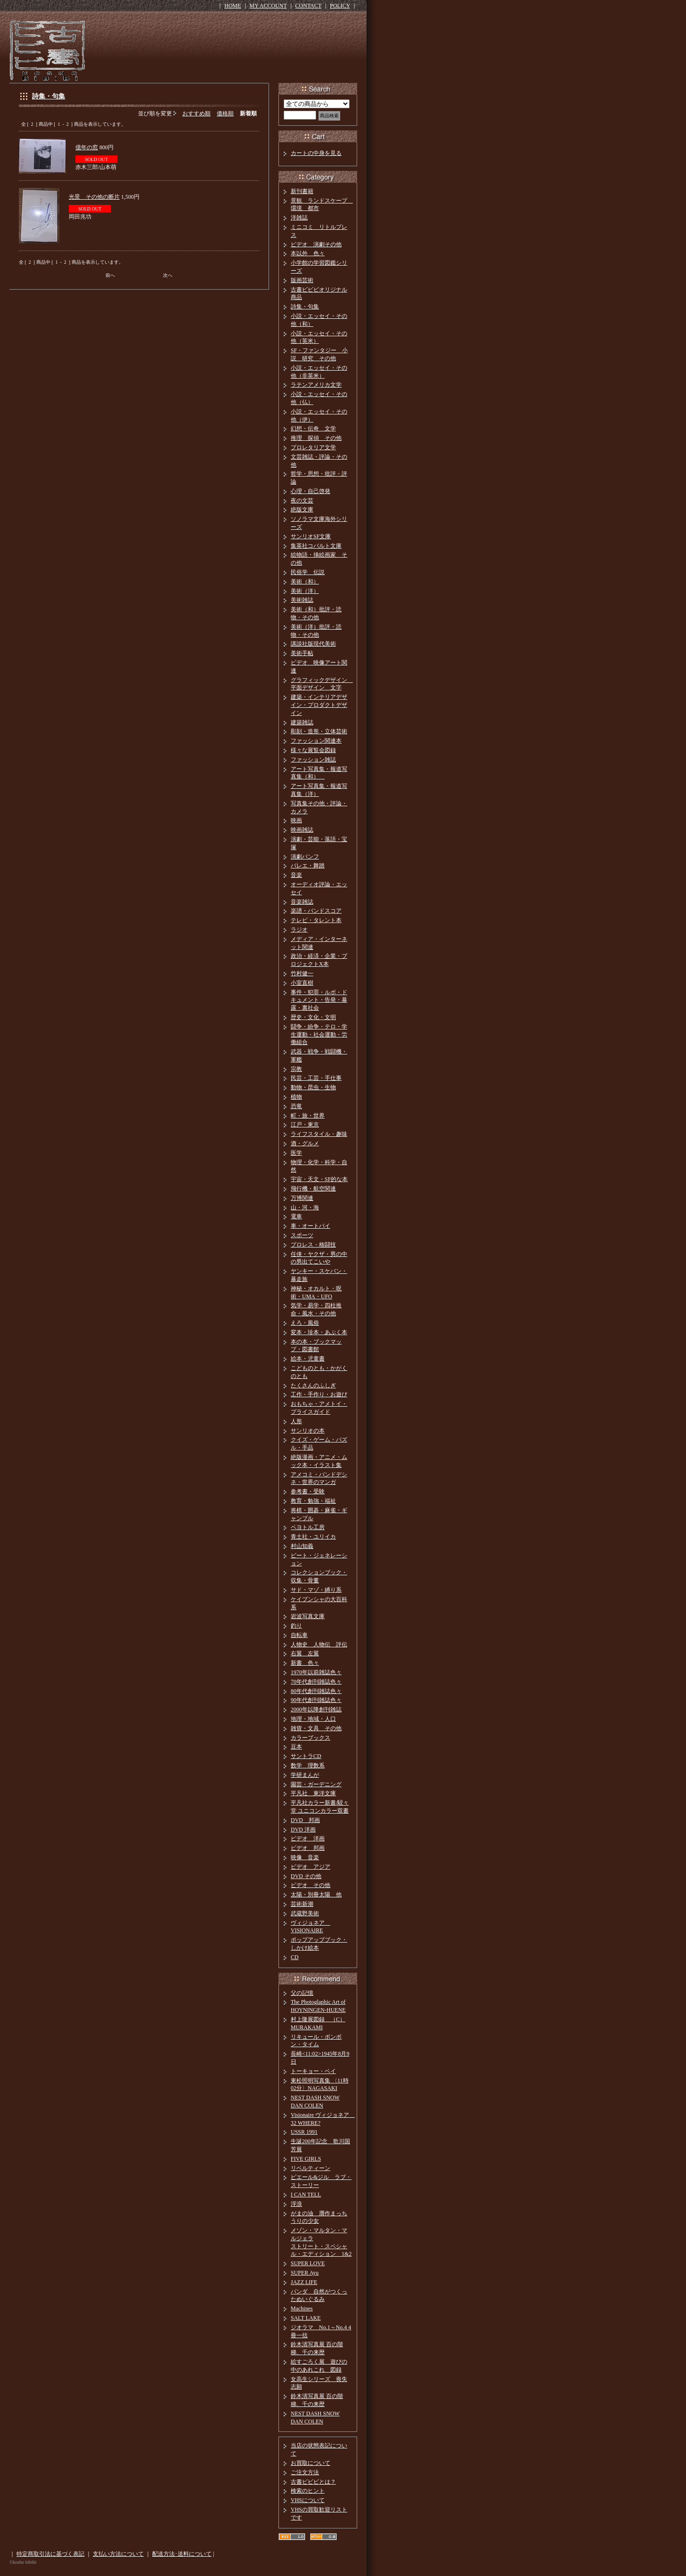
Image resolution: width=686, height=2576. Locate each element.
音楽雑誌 (302, 902)
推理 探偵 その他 (316, 438)
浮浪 (296, 2204)
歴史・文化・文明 (313, 1017)
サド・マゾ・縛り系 (316, 1590)
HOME (232, 5)
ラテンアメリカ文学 (316, 384)
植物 (296, 1097)
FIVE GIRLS (306, 2158)
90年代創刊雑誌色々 (316, 1700)
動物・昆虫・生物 (313, 1087)
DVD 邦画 (305, 1820)
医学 (296, 1153)
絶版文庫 (302, 509)
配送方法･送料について (182, 2554)
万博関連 (302, 1198)
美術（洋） (305, 591)
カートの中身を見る (316, 153)
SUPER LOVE (308, 2263)
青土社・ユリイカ (313, 1536)
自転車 (299, 1635)
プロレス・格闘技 (313, 1244)
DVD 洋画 (303, 1829)
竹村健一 (302, 973)
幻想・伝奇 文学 (313, 428)
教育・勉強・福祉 (313, 1501)
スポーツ (302, 1235)
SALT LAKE (306, 2318)
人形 (296, 1421)
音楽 (296, 875)
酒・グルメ (305, 1143)
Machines (302, 2308)
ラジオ (299, 929)
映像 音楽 (305, 1857)
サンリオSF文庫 (311, 536)
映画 (296, 820)
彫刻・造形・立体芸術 (319, 731)
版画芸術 (302, 280)
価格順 (225, 113)
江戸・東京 (305, 1124)
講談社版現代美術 (313, 643)
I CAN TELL (306, 2194)
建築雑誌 (302, 722)
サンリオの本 (308, 1430)
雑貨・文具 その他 (316, 1728)
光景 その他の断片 (94, 197)
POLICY (340, 5)
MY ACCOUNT (268, 5)
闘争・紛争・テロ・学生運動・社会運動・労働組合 (319, 1034)
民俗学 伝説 (308, 572)
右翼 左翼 (305, 1653)
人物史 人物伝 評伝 (319, 1644)
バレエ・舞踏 (308, 865)
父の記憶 (302, 1993)
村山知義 (302, 1546)
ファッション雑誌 (313, 759)
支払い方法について (118, 2554)
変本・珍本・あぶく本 (319, 1332)
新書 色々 (305, 1663)
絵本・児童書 (308, 1358)
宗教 (296, 1069)
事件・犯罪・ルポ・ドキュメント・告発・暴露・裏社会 (319, 1000)
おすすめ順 (196, 113)
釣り (296, 1625)
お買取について (310, 2463)
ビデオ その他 (310, 1885)
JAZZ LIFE (304, 2282)
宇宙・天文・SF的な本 (319, 1179)
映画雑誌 (302, 829)
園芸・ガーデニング (316, 1784)
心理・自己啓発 (310, 491)
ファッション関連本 (316, 740)
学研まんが (305, 1775)
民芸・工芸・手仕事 (316, 1078)
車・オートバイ (310, 1226)
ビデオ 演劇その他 (316, 244)
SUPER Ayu (304, 2272)
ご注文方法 (305, 2472)
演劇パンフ (305, 856)
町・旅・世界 (308, 1115)
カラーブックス (310, 1737)
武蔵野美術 (305, 1913)
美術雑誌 (302, 600)
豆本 (296, 1746)
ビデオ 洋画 (308, 1838)
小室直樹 (302, 983)
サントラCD (306, 1756)
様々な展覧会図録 (313, 750)
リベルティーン (310, 2168)
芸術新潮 (302, 1904)
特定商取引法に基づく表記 (50, 2554)
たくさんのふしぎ (313, 1385)
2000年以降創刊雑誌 (316, 1709)
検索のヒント (308, 2490)
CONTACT (308, 5)
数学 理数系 (308, 1765)
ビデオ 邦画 (308, 1848)
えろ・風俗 (305, 1323)
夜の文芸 (302, 500)
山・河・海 (305, 1207)
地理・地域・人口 (313, 1719)
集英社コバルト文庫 (316, 546)
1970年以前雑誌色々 (316, 1672)
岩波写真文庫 (308, 1616)
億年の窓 (86, 147)
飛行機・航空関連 (313, 1188)
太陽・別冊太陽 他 (316, 1894)
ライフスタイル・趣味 (319, 1134)
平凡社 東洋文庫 (313, 1793)
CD (295, 1957)
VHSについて (308, 2500)
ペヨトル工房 (308, 1527)
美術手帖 (302, 653)
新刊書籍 (302, 191)
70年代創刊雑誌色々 (316, 1681)
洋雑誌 (299, 217)
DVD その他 (306, 1876)
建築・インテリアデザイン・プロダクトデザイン (319, 705)
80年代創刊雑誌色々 (316, 1691)
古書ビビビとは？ (313, 2482)
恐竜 (296, 1106)
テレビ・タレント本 (316, 920)
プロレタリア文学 (313, 447)
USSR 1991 (304, 2132)
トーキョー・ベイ (313, 2071)
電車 (296, 1216)
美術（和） (305, 581)
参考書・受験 (308, 1491)
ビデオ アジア (310, 1866)
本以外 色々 (308, 253)
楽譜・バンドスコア (316, 910)
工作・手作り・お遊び (319, 1394)
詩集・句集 (48, 96)
